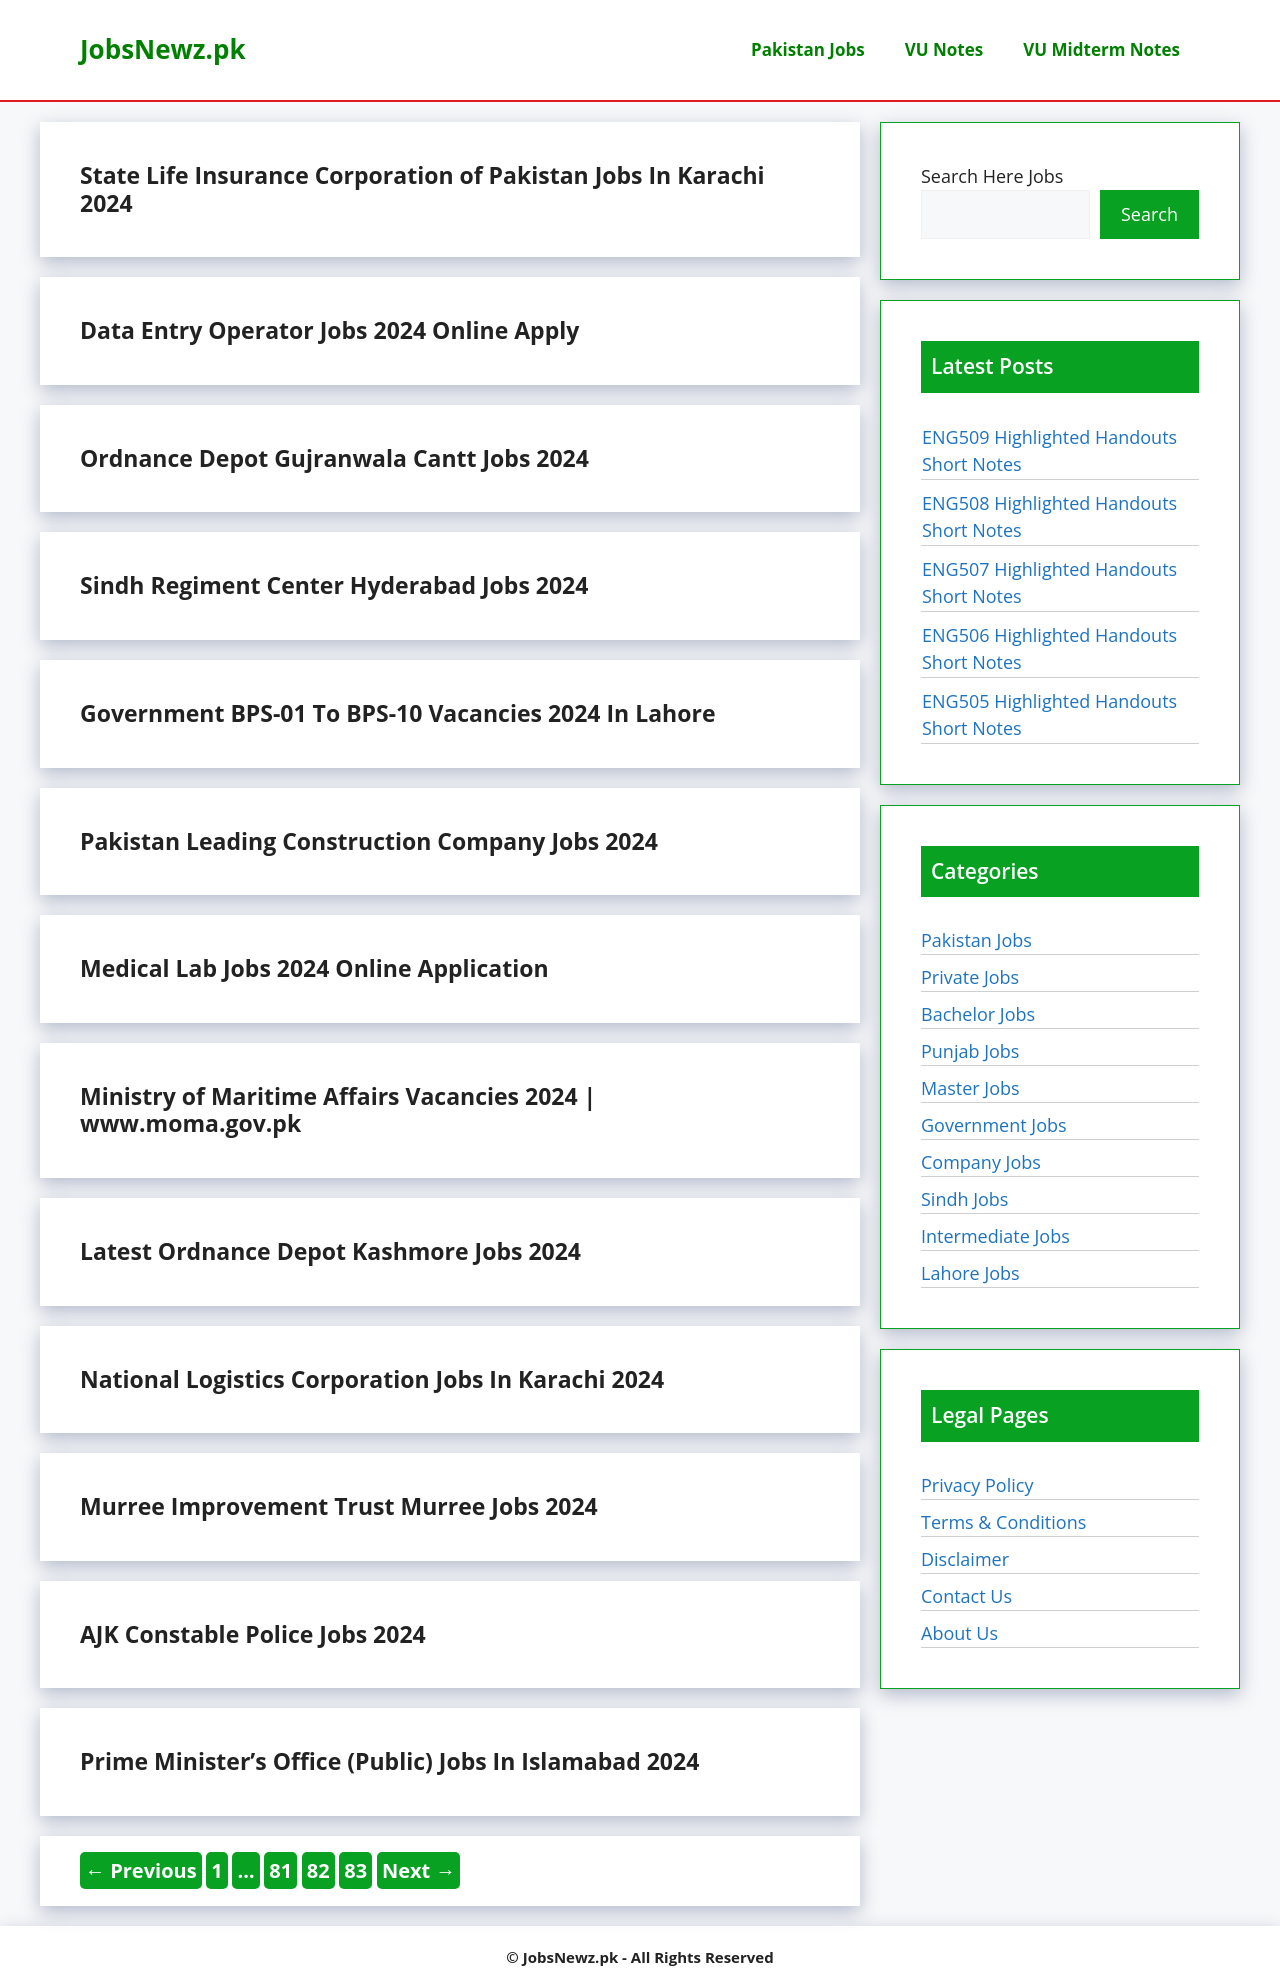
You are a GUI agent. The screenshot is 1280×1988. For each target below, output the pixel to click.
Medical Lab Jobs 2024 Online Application (314, 968)
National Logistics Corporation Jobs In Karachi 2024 (372, 1379)
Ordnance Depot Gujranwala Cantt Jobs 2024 (334, 458)
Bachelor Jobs (978, 1014)
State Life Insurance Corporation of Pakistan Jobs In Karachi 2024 (422, 189)
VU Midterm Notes (1101, 49)
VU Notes (944, 49)
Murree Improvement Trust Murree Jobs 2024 (339, 1506)
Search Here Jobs (992, 176)
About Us (959, 1633)
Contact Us (966, 1596)
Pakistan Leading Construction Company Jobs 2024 (369, 841)
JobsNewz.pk (163, 49)
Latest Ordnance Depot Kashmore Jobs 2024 (330, 1251)
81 (282, 1869)
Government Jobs (994, 1125)
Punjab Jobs (970, 1051)
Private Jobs (970, 977)
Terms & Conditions (1003, 1522)
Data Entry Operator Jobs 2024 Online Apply (329, 330)
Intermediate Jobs (995, 1236)
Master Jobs (970, 1088)
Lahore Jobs (970, 1273)
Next (419, 1870)
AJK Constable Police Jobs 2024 (253, 1634)
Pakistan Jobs (808, 49)
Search (1149, 214)
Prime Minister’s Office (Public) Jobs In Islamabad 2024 (389, 1761)
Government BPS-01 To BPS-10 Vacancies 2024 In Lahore (397, 713)
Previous (141, 1870)
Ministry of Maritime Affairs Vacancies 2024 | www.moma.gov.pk (338, 1110)
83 (357, 1869)
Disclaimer (965, 1559)
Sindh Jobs (964, 1199)
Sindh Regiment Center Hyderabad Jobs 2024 (334, 585)
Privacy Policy (977, 1485)
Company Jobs (981, 1162)
